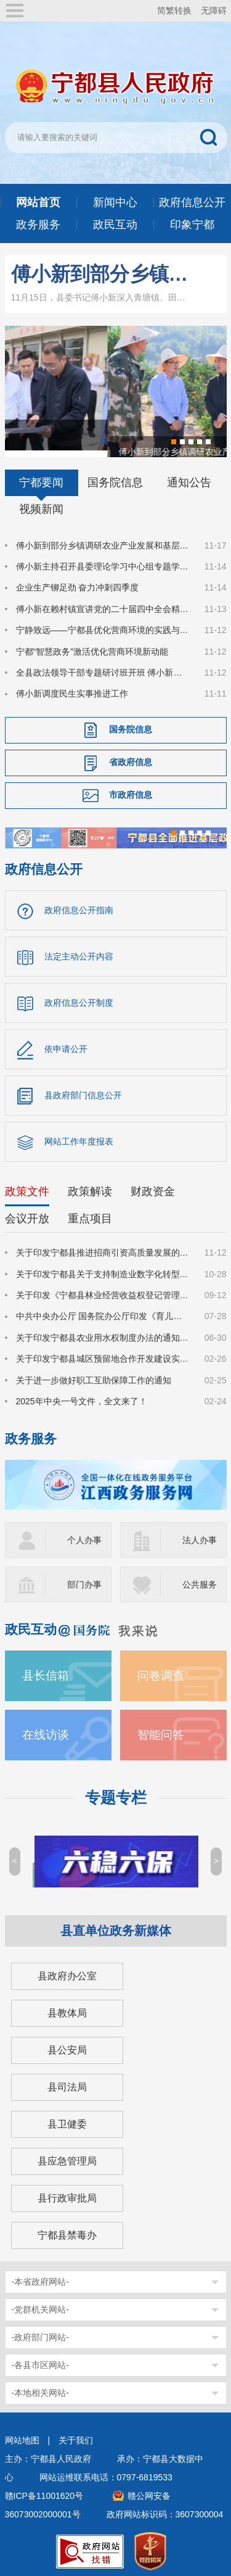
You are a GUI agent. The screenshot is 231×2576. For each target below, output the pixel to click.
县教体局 (67, 2007)
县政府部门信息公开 (83, 1089)
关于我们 (76, 2434)
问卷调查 (160, 1669)
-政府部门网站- (40, 2331)
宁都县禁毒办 (67, 2229)
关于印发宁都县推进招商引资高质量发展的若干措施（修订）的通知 (103, 1246)
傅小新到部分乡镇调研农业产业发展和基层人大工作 (101, 274)
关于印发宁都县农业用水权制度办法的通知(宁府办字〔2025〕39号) (103, 1331)
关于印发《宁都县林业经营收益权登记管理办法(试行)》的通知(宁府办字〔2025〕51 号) (103, 1289)
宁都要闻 (41, 476)
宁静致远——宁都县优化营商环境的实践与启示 (103, 624)
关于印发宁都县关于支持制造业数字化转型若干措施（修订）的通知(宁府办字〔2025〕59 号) (103, 1267)
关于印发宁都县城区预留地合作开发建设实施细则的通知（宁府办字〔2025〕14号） (103, 1352)
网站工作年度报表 (78, 1135)
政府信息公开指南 (78, 904)
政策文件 (27, 1185)
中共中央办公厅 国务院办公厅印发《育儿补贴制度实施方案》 (103, 1310)
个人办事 (84, 1534)
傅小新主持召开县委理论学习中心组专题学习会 (103, 560)
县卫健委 (67, 2118)
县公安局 (67, 2044)
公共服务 (199, 1578)
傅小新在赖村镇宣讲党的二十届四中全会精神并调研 (103, 602)
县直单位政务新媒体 (115, 1924)
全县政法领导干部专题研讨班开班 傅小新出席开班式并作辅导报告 (103, 666)
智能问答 (160, 1728)
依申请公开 (65, 1043)
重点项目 (90, 1212)
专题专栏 (116, 1791)
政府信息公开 (44, 863)
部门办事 (84, 1578)
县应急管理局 (67, 2155)
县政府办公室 (67, 1970)
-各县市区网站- (40, 2359)
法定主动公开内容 (78, 950)
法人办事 (199, 1534)
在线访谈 (45, 1728)
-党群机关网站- (40, 2303)
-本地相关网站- (40, 2387)
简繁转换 (174, 10)
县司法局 (67, 2081)
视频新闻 (41, 502)
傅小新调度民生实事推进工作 (72, 687)
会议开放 (27, 1212)
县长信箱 (45, 1669)
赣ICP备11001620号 (44, 2490)
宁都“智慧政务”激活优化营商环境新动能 (92, 645)
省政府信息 (130, 755)
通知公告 (189, 476)
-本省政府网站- (40, 2275)
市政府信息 (130, 788)
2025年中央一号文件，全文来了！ (81, 1395)
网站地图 (22, 2434)
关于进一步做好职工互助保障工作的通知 (93, 1373)
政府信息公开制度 (78, 996)
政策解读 (90, 1185)
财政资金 (153, 1185)
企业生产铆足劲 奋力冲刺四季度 (77, 581)
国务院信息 (115, 476)
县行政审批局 (67, 2192)
